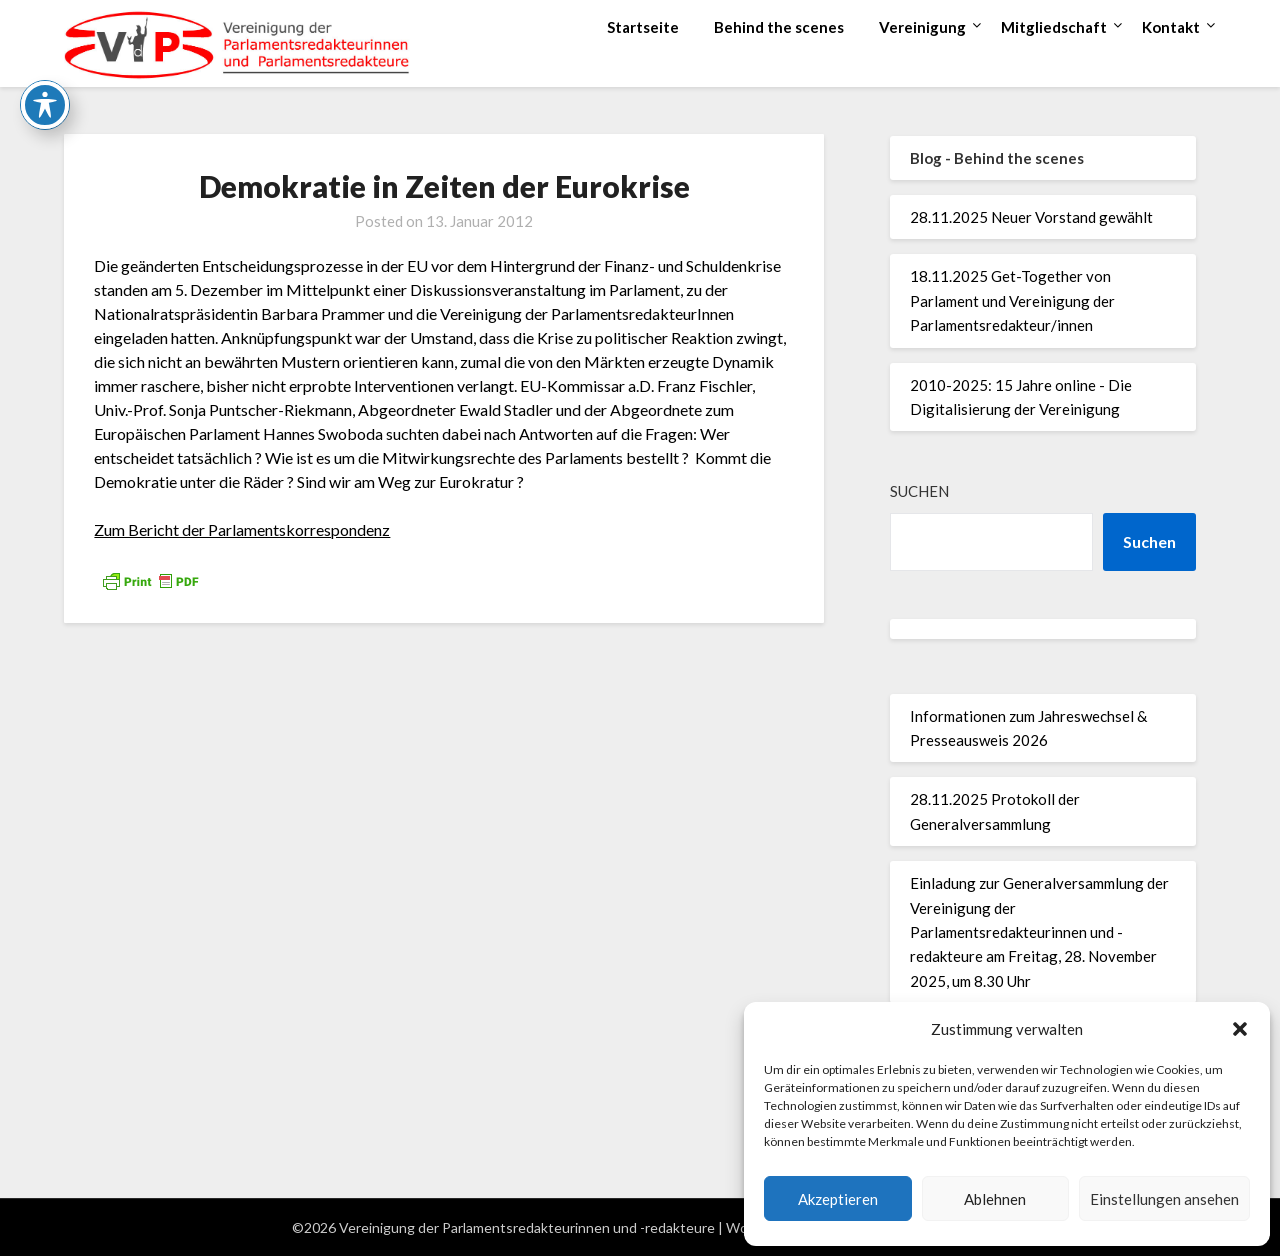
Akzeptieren (838, 1199)
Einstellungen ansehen (1164, 1199)
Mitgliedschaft (1054, 27)
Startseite (643, 27)
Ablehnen (995, 1199)
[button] (1240, 1029)
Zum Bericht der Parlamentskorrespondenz (242, 529)
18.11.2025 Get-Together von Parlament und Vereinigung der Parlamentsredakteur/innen (1012, 300)
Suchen (919, 491)
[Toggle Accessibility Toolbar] (45, 47)
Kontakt (1171, 27)
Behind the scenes (779, 27)
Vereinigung (922, 27)
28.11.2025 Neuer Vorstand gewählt (1031, 217)
